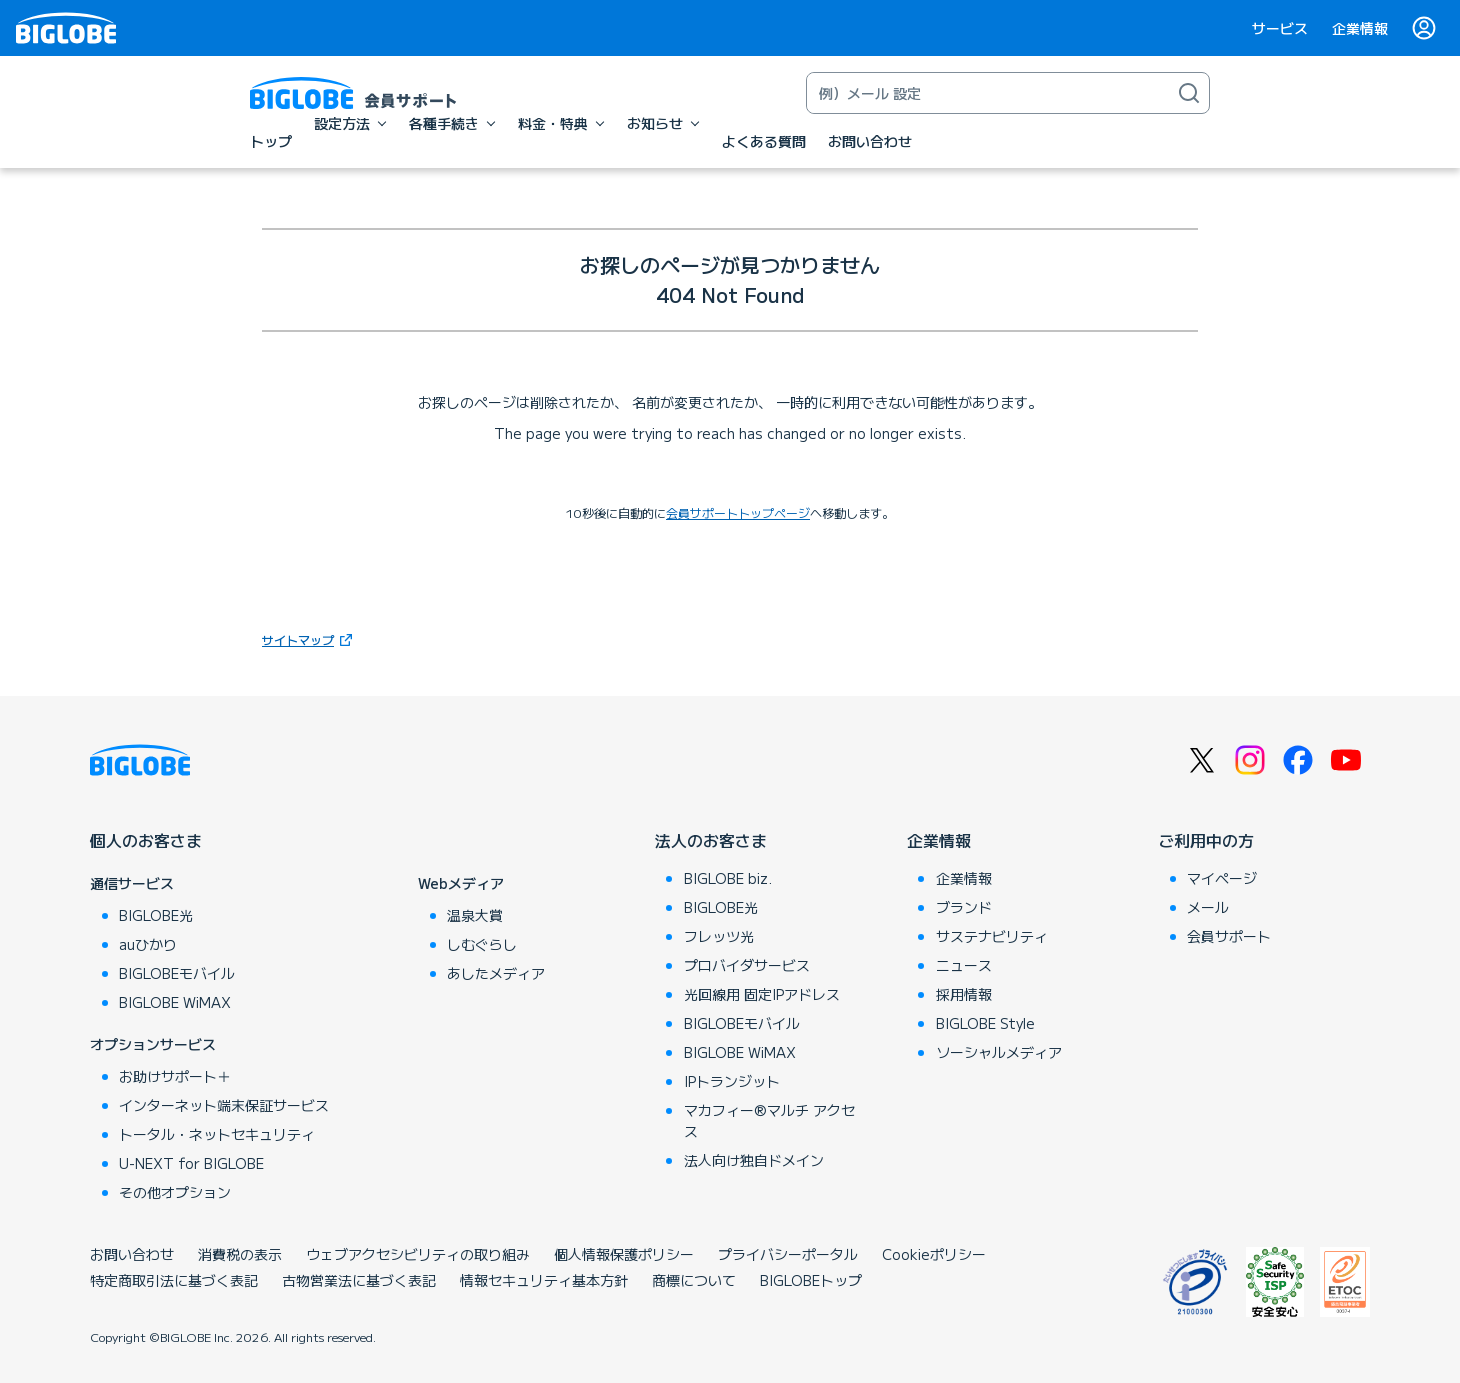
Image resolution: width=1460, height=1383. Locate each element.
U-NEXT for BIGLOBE (191, 1163)
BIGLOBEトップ (811, 1280)
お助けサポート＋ (175, 1076)
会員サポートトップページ (738, 512)
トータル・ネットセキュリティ (217, 1134)
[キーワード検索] (988, 93)
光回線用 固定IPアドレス (762, 994)
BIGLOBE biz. (728, 878)
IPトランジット (732, 1081)
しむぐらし (482, 944)
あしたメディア (496, 973)
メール (1208, 907)
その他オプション (175, 1192)
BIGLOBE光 (156, 915)
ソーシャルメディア (999, 1052)
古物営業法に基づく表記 (359, 1280)
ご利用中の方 (1206, 840)
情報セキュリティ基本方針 (544, 1280)
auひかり (148, 944)
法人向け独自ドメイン (754, 1160)
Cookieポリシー (934, 1254)
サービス (1280, 28)
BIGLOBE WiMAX (175, 1002)
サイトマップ (310, 639)
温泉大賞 (475, 915)
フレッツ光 (719, 936)
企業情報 (1360, 28)
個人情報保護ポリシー (624, 1254)
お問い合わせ (132, 1254)
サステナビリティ (992, 936)
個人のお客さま (146, 840)
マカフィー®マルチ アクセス (769, 1120)
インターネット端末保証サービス (224, 1105)
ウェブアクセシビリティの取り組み (418, 1254)
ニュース (964, 965)
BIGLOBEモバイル (177, 973)
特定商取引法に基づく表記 (174, 1280)
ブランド (964, 907)
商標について (694, 1280)
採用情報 (964, 994)
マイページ (1222, 878)
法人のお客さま (711, 840)
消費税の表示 (240, 1254)
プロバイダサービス (747, 965)
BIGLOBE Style (985, 1023)
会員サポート (1229, 936)
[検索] (1189, 93)
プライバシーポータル (788, 1254)
